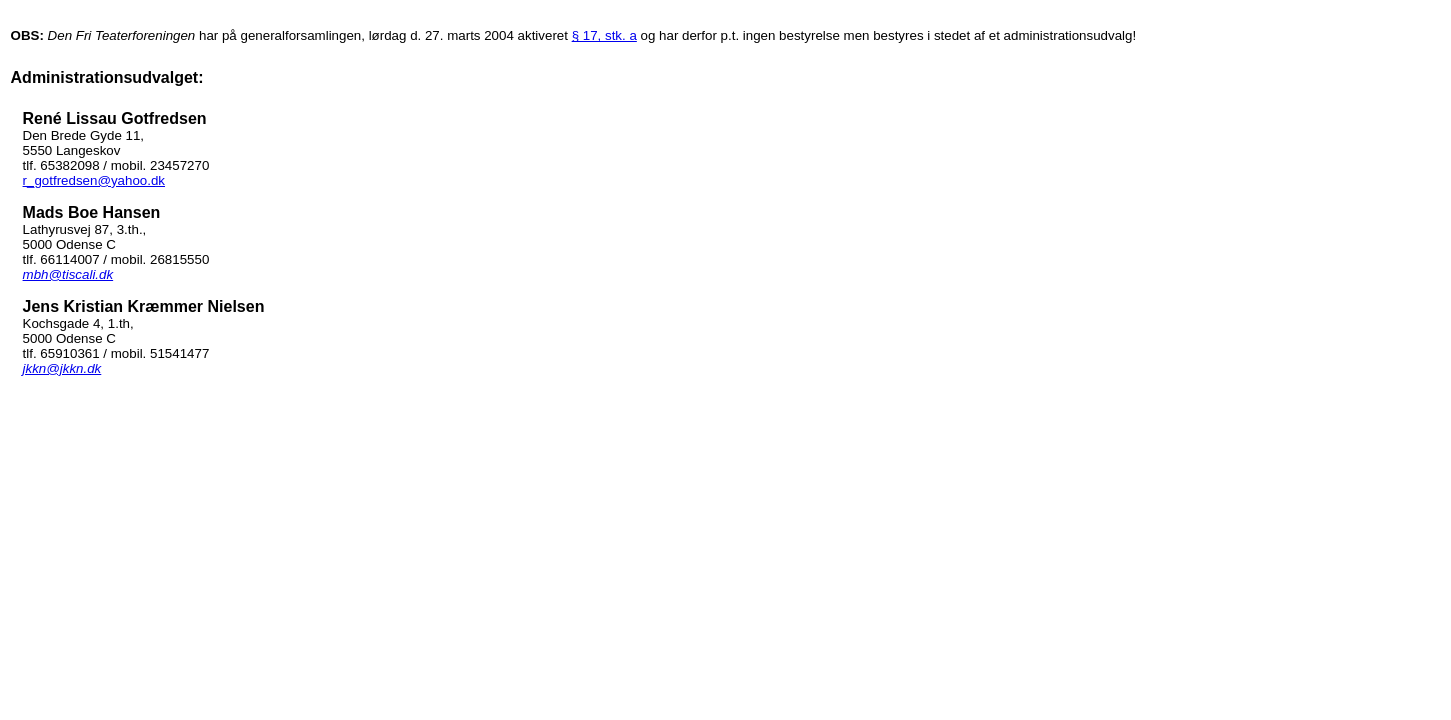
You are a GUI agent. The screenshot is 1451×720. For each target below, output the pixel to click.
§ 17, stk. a (604, 35)
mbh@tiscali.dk (68, 274)
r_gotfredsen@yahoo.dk (94, 180)
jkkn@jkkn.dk (62, 368)
